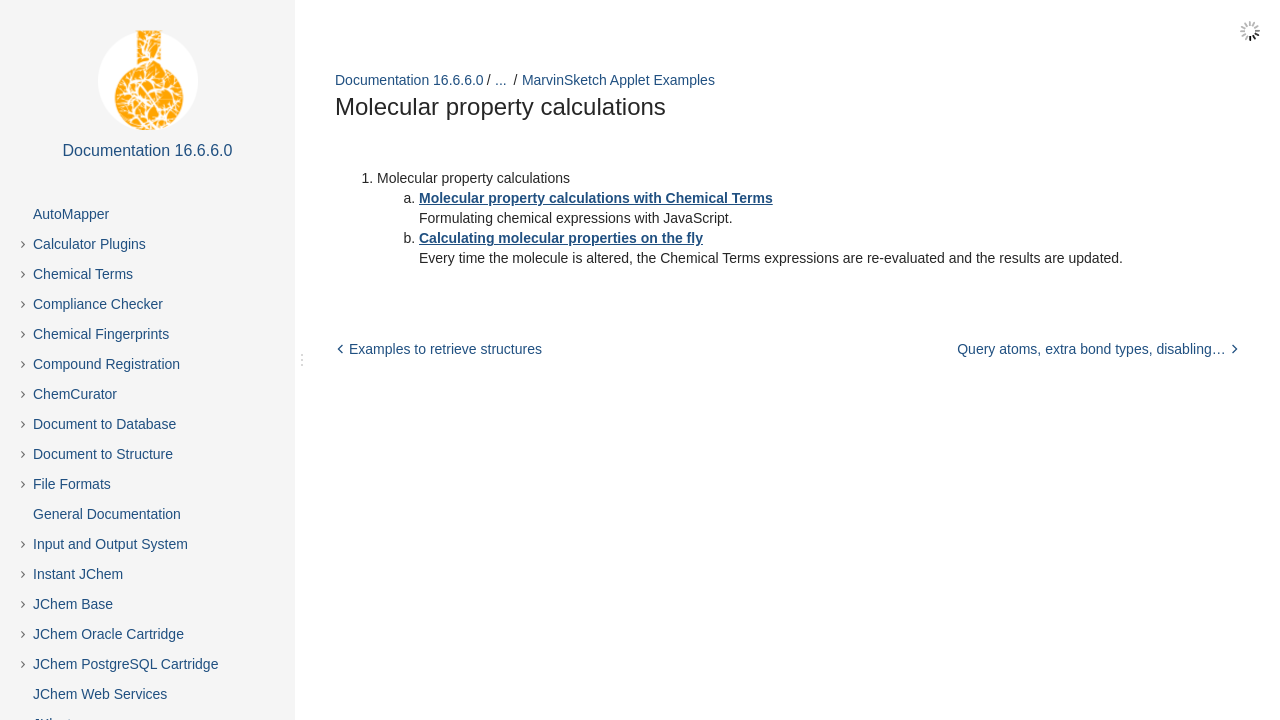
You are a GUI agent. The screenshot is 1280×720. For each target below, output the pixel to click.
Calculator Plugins (89, 244)
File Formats (72, 484)
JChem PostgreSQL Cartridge (125, 664)
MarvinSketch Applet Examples (618, 80)
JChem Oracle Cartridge (108, 634)
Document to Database (104, 424)
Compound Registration (106, 364)
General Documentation (107, 514)
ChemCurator (75, 394)
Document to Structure (103, 454)
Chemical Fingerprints (101, 334)
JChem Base (73, 604)
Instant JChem (78, 574)
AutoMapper (71, 214)
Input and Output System (110, 544)
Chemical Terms (83, 274)
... (501, 80)
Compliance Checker (98, 304)
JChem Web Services (100, 694)
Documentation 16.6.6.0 (409, 80)
